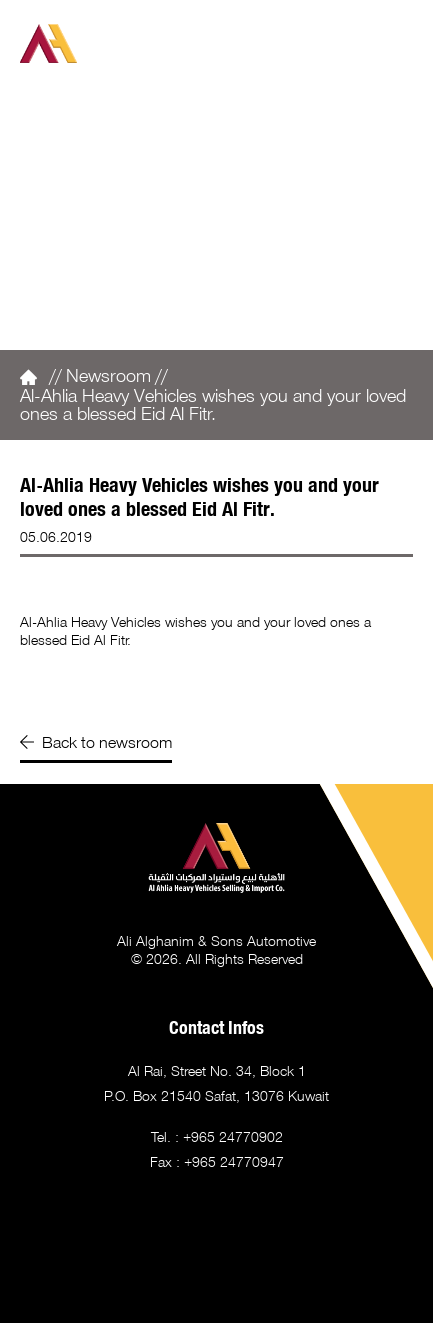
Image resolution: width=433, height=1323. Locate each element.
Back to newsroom (96, 742)
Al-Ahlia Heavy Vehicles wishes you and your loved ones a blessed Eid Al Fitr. (213, 404)
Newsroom (108, 375)
